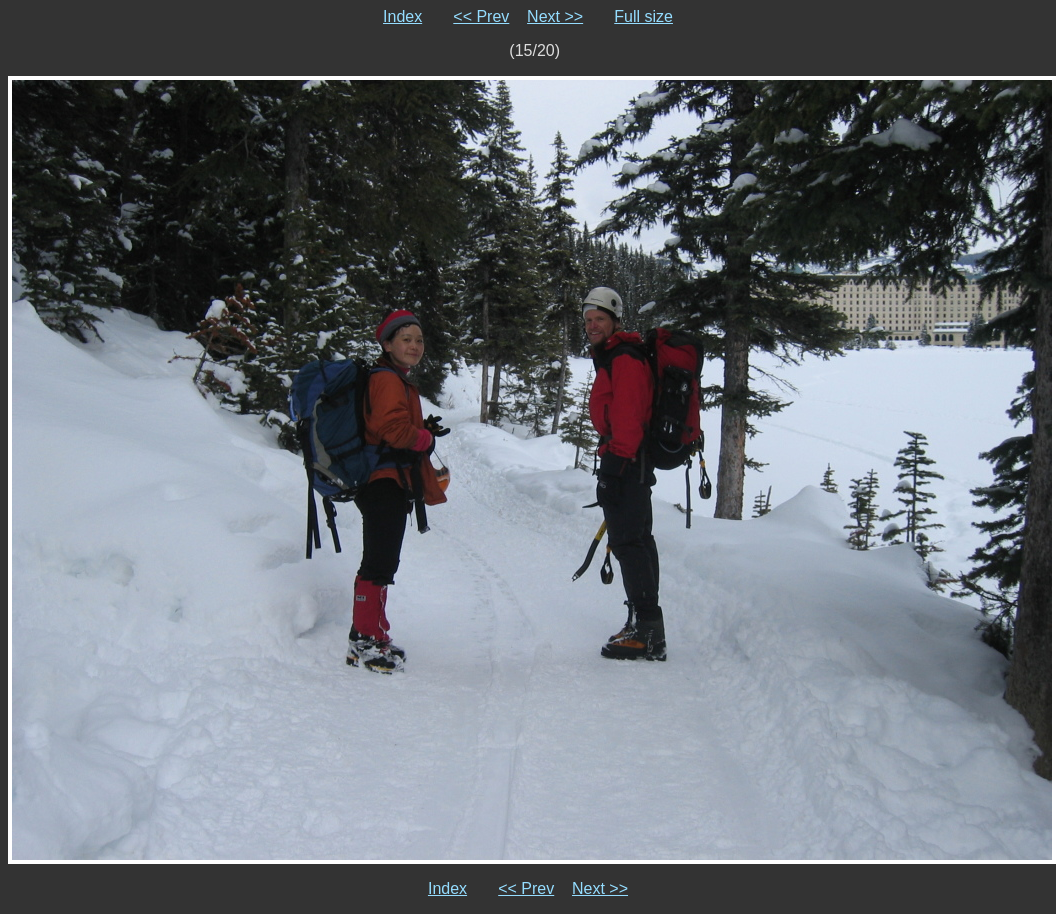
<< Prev (481, 16)
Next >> (555, 16)
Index (402, 16)
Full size (643, 16)
